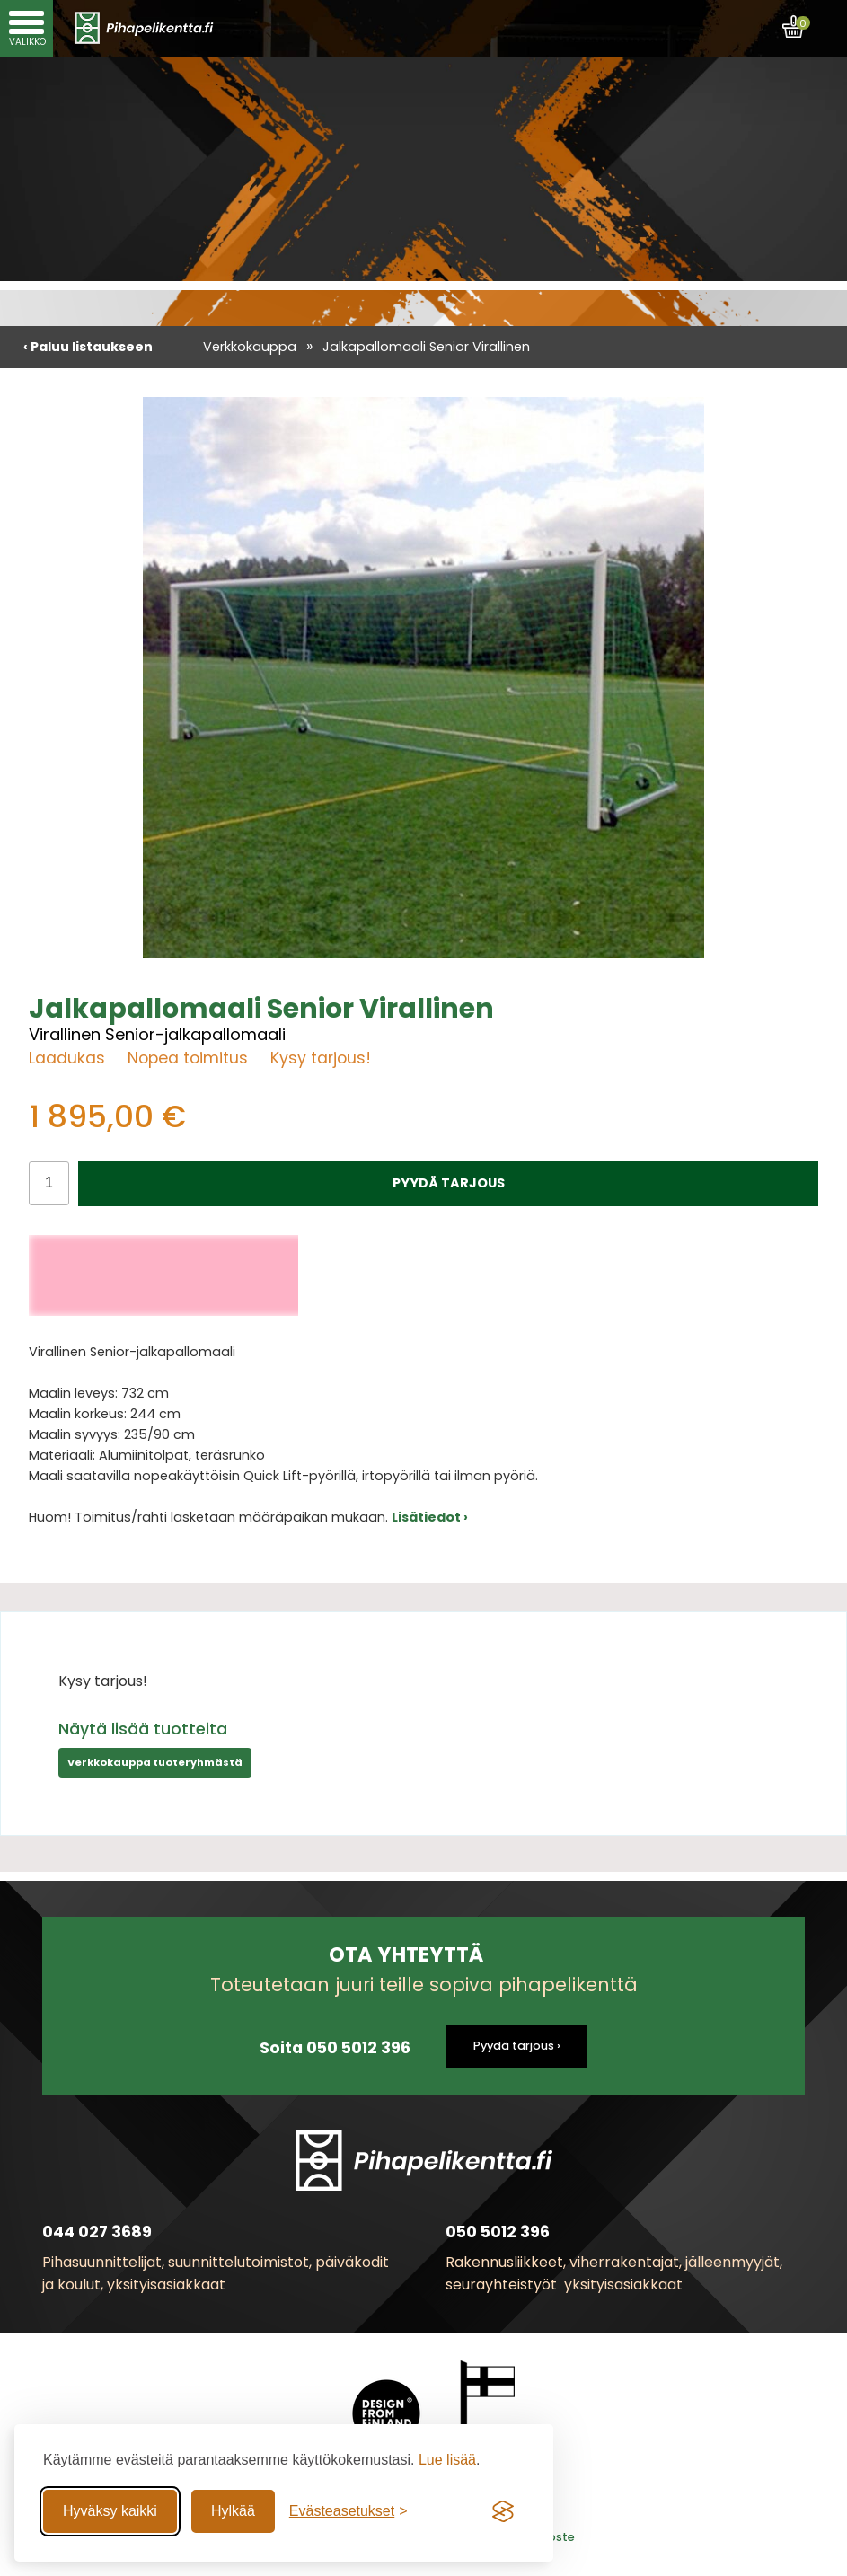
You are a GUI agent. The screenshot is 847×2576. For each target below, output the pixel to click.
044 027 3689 (97, 2232)
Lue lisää (447, 2460)
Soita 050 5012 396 (335, 2048)
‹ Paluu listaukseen (88, 347)
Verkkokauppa (249, 347)
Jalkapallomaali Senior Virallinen (426, 347)
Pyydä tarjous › (516, 2045)
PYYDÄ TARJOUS (449, 1183)
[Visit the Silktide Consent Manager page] (503, 2511)
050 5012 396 (498, 2232)
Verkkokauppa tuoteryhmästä (155, 1762)
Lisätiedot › (430, 1517)
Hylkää (233, 2511)
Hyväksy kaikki (110, 2511)
